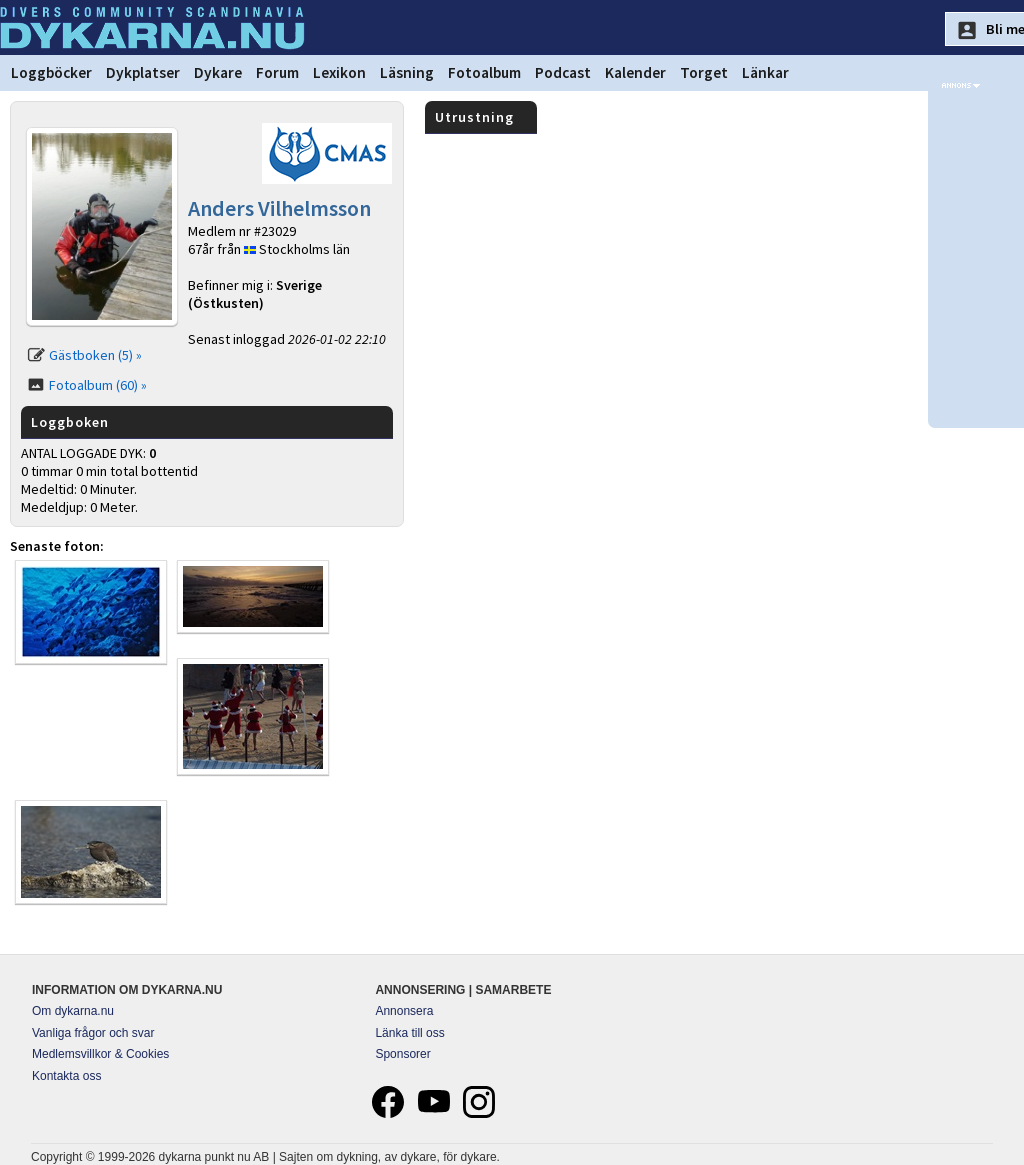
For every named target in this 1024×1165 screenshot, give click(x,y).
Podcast (563, 72)
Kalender (635, 72)
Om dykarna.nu (73, 1011)
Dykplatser (143, 72)
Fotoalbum (484, 72)
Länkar (765, 72)
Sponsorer (402, 1054)
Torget (704, 72)
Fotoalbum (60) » (98, 385)
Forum (277, 72)
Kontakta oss (66, 1076)
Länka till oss (409, 1033)
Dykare (218, 72)
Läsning (407, 72)
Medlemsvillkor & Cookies (100, 1054)
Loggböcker (51, 72)
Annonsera (404, 1011)
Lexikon (339, 72)
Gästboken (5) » (95, 355)
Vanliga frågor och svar (93, 1033)
